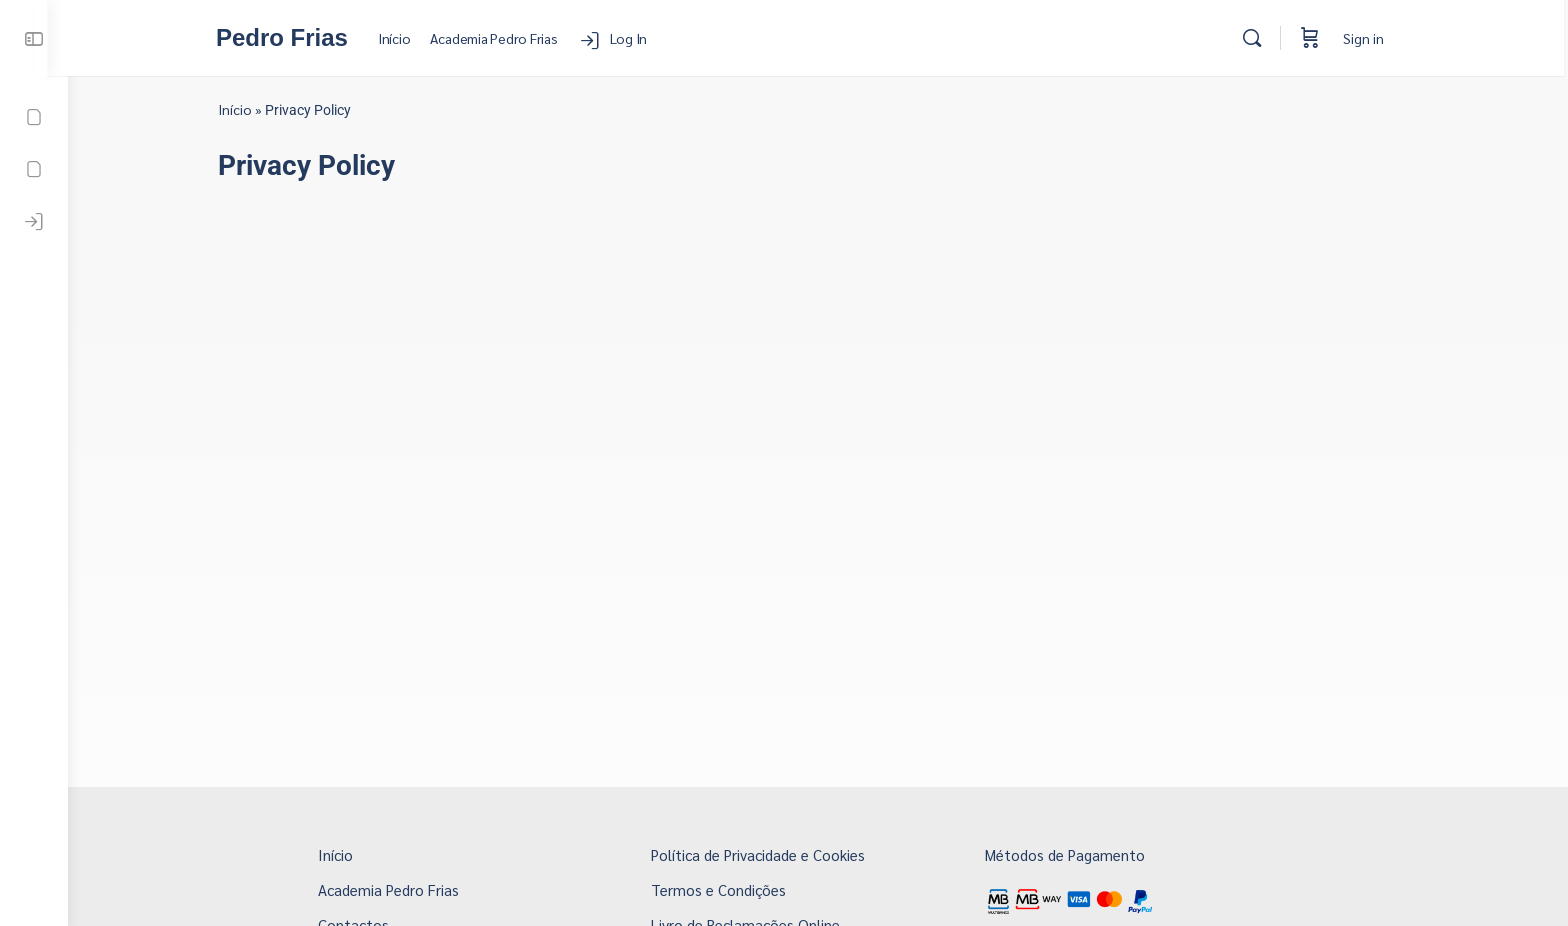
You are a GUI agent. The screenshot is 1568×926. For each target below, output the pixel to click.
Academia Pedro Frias (398, 889)
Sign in (1375, 38)
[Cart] (1322, 38)
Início (245, 109)
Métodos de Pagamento (1075, 854)
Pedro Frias (294, 37)
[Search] (1264, 38)
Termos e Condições (728, 889)
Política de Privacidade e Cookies (768, 854)
